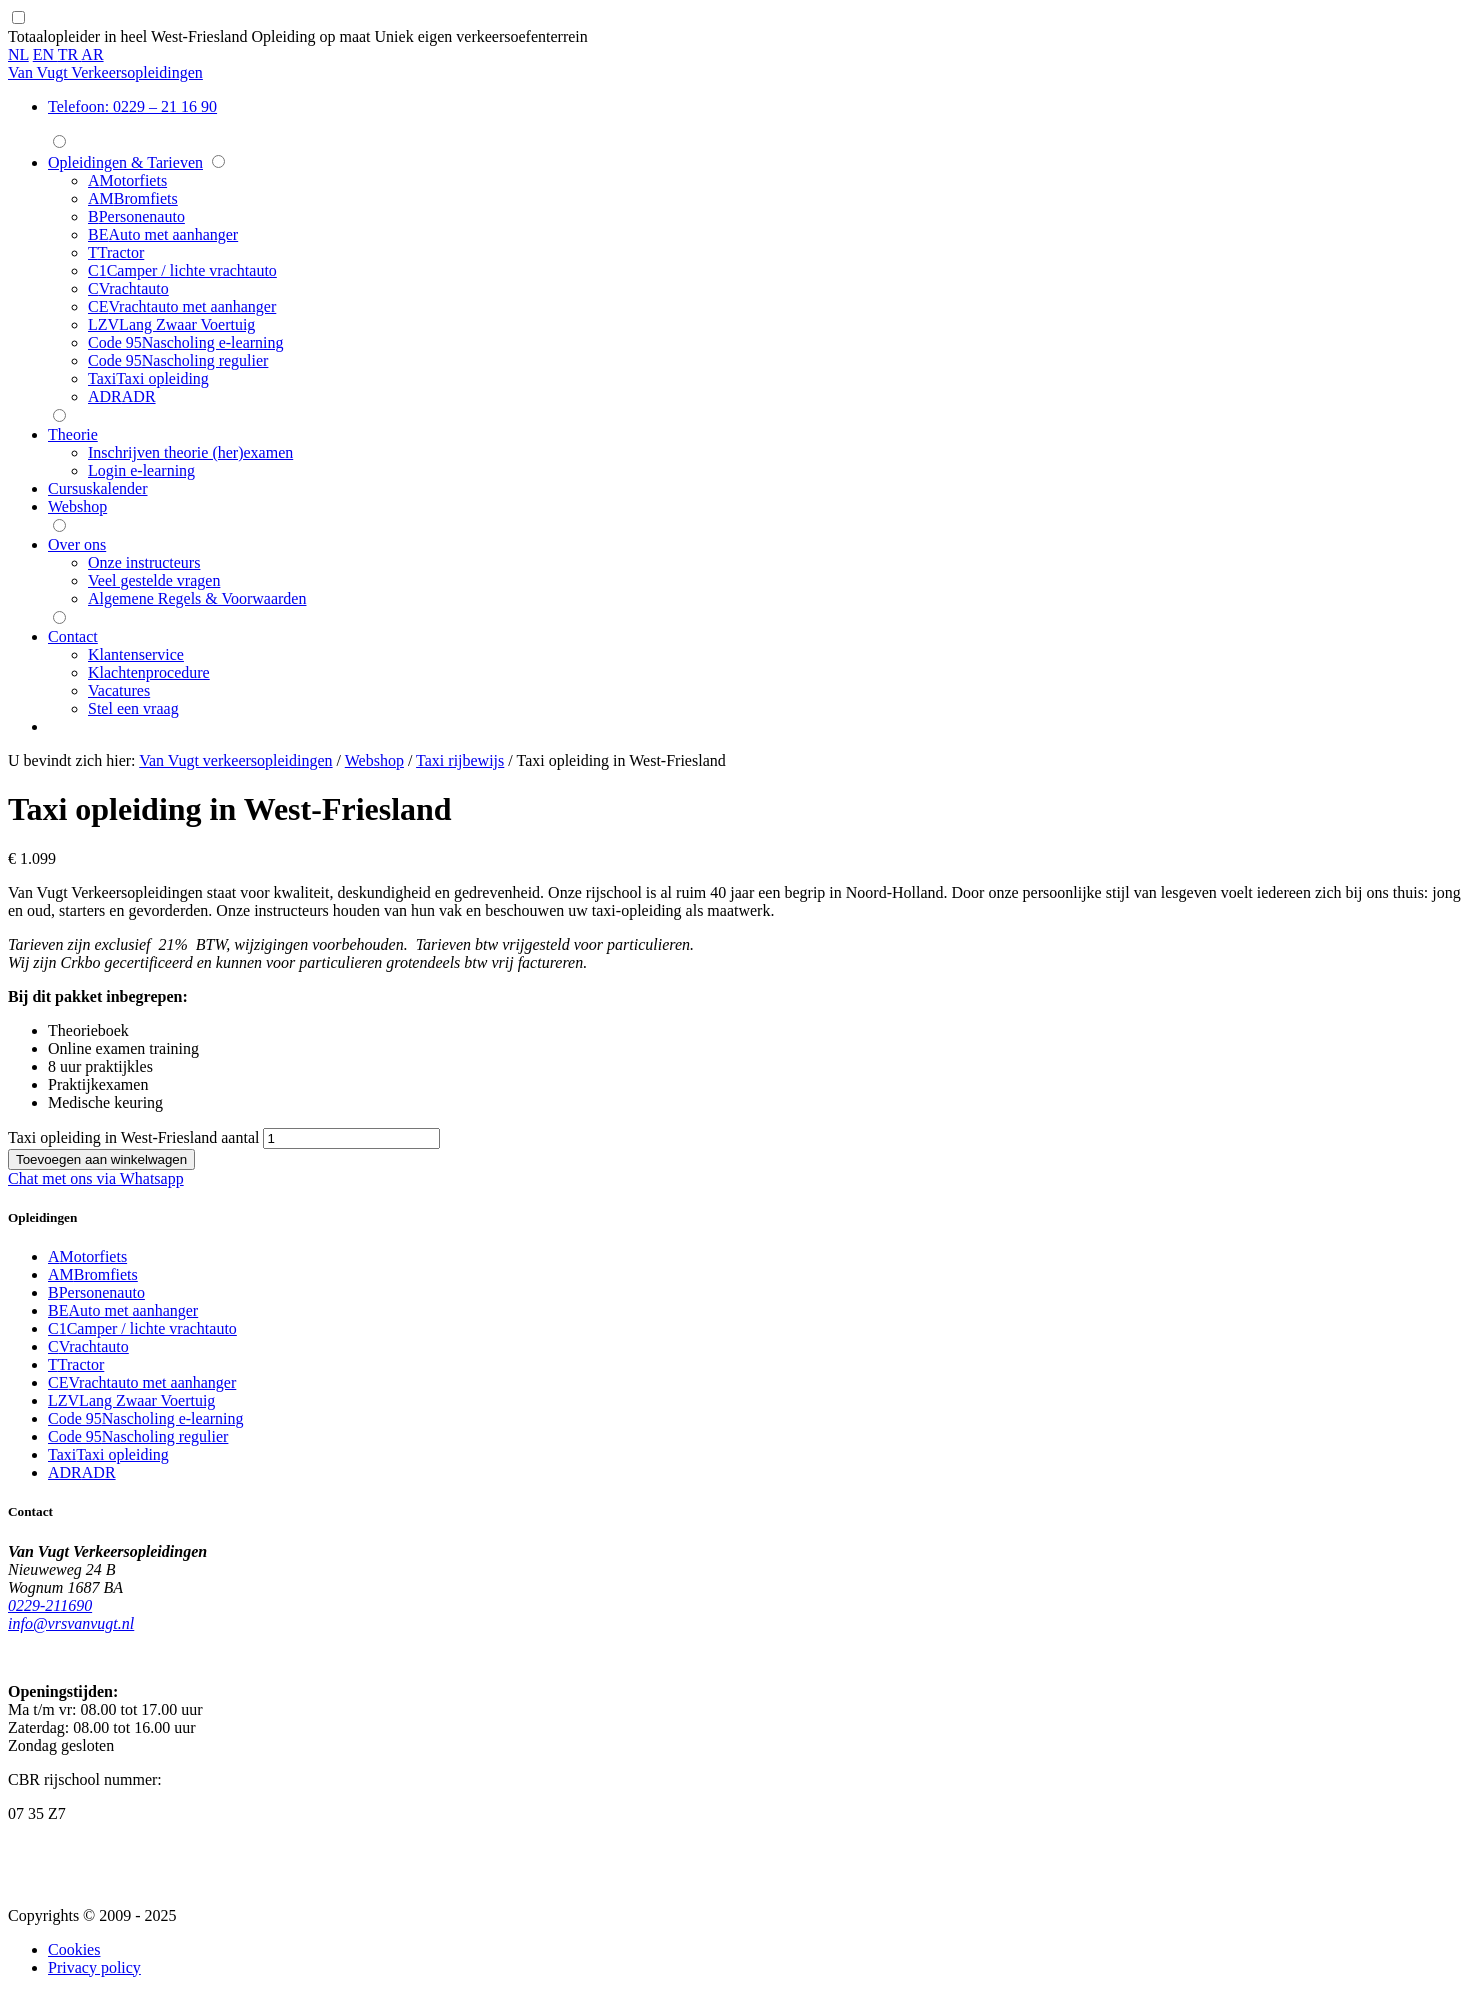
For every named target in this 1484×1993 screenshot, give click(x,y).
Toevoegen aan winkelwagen (101, 1159)
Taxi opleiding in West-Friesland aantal (133, 1137)
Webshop (374, 760)
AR (92, 54)
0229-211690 (50, 1605)
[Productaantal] (351, 1138)
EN (45, 54)
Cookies (74, 1949)
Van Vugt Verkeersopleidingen (105, 72)
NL (18, 54)
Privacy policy (94, 1967)
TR (70, 54)
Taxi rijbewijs (460, 760)
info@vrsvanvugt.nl (71, 1623)
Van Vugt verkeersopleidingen (235, 760)
